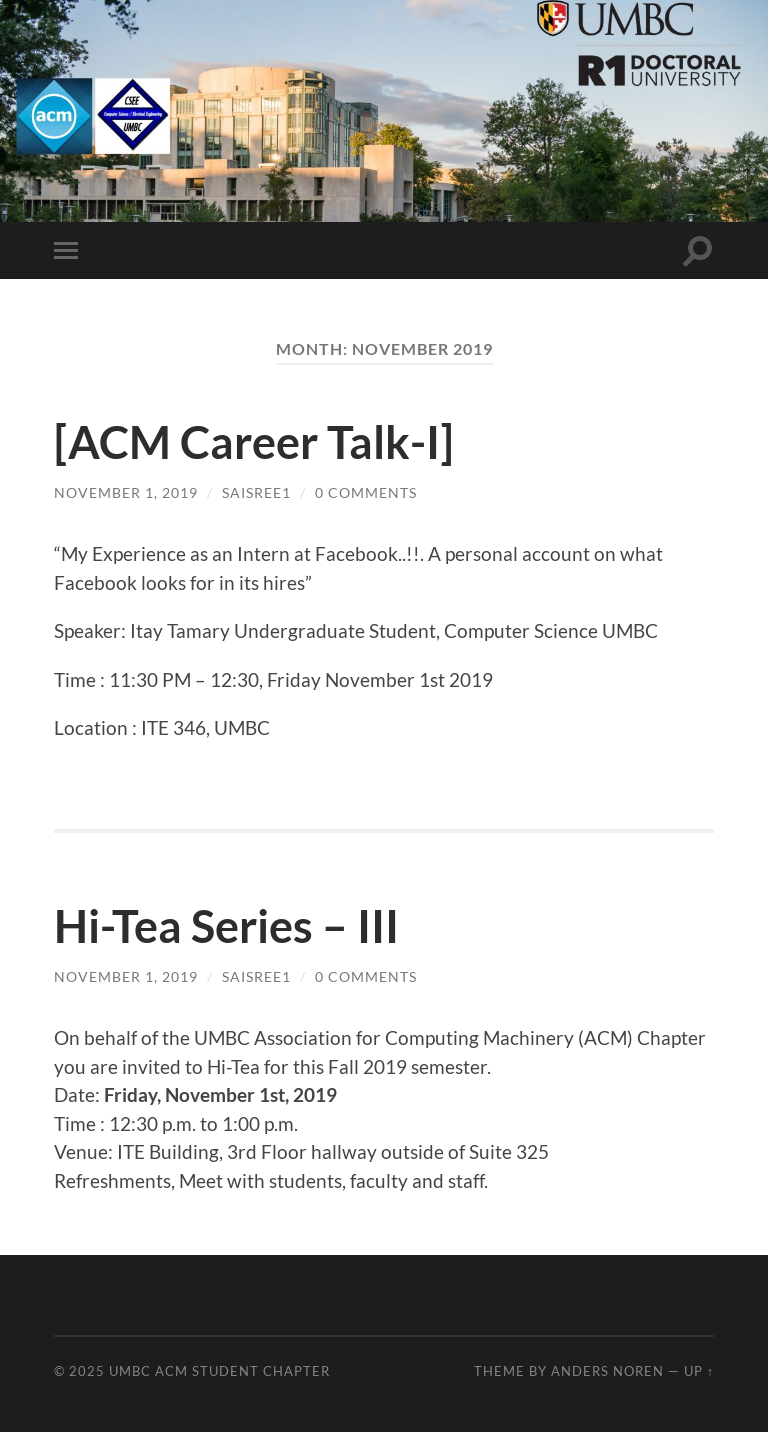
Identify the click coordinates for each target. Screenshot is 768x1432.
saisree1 (256, 492)
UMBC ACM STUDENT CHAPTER (219, 1371)
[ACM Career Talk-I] (254, 442)
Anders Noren (607, 1371)
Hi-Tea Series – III (226, 926)
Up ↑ (699, 1371)
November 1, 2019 (126, 492)
